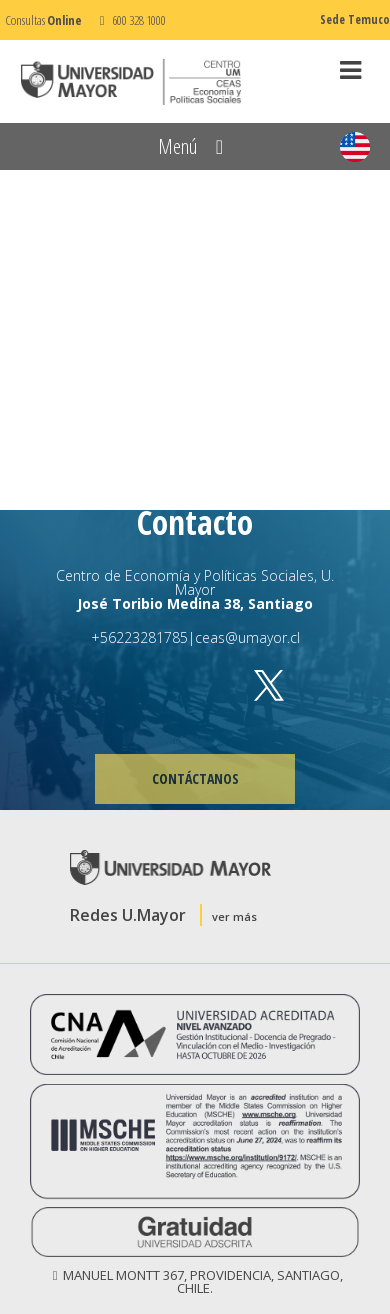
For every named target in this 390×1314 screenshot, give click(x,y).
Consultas (43, 20)
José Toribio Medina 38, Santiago (195, 603)
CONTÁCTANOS (195, 778)
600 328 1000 (130, 20)
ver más (234, 916)
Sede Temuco (355, 19)
